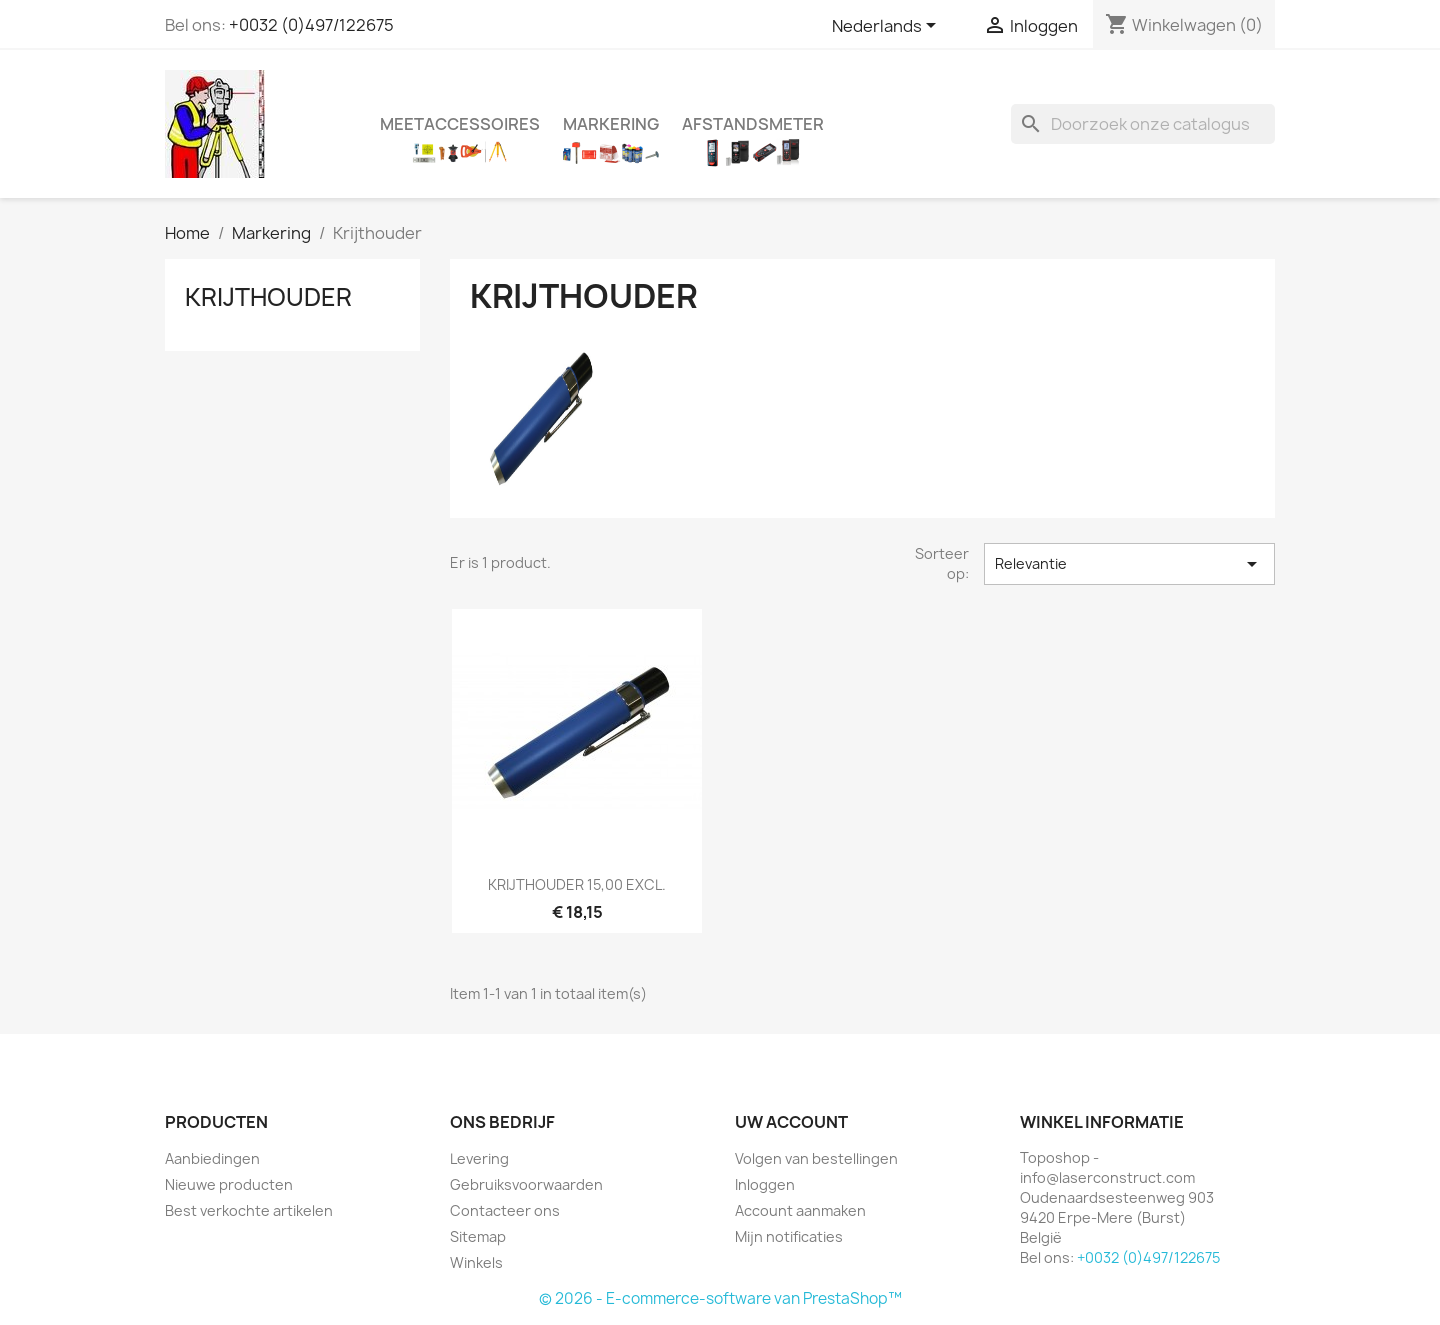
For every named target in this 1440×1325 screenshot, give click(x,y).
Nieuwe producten (229, 1184)
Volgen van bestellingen (816, 1158)
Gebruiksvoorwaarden (526, 1184)
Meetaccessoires (460, 124)
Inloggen (765, 1184)
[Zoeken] (1143, 124)
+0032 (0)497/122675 (311, 25)
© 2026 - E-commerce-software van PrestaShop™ (720, 1298)
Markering (611, 124)
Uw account (791, 1122)
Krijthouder (268, 297)
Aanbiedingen (212, 1158)
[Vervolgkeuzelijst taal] (887, 27)
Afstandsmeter (753, 124)
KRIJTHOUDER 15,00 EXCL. (577, 884)
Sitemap (478, 1236)
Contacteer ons (505, 1210)
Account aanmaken (800, 1210)
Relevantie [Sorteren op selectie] (1129, 564)
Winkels (476, 1262)
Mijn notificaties (789, 1236)
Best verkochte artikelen (249, 1210)
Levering (479, 1158)
